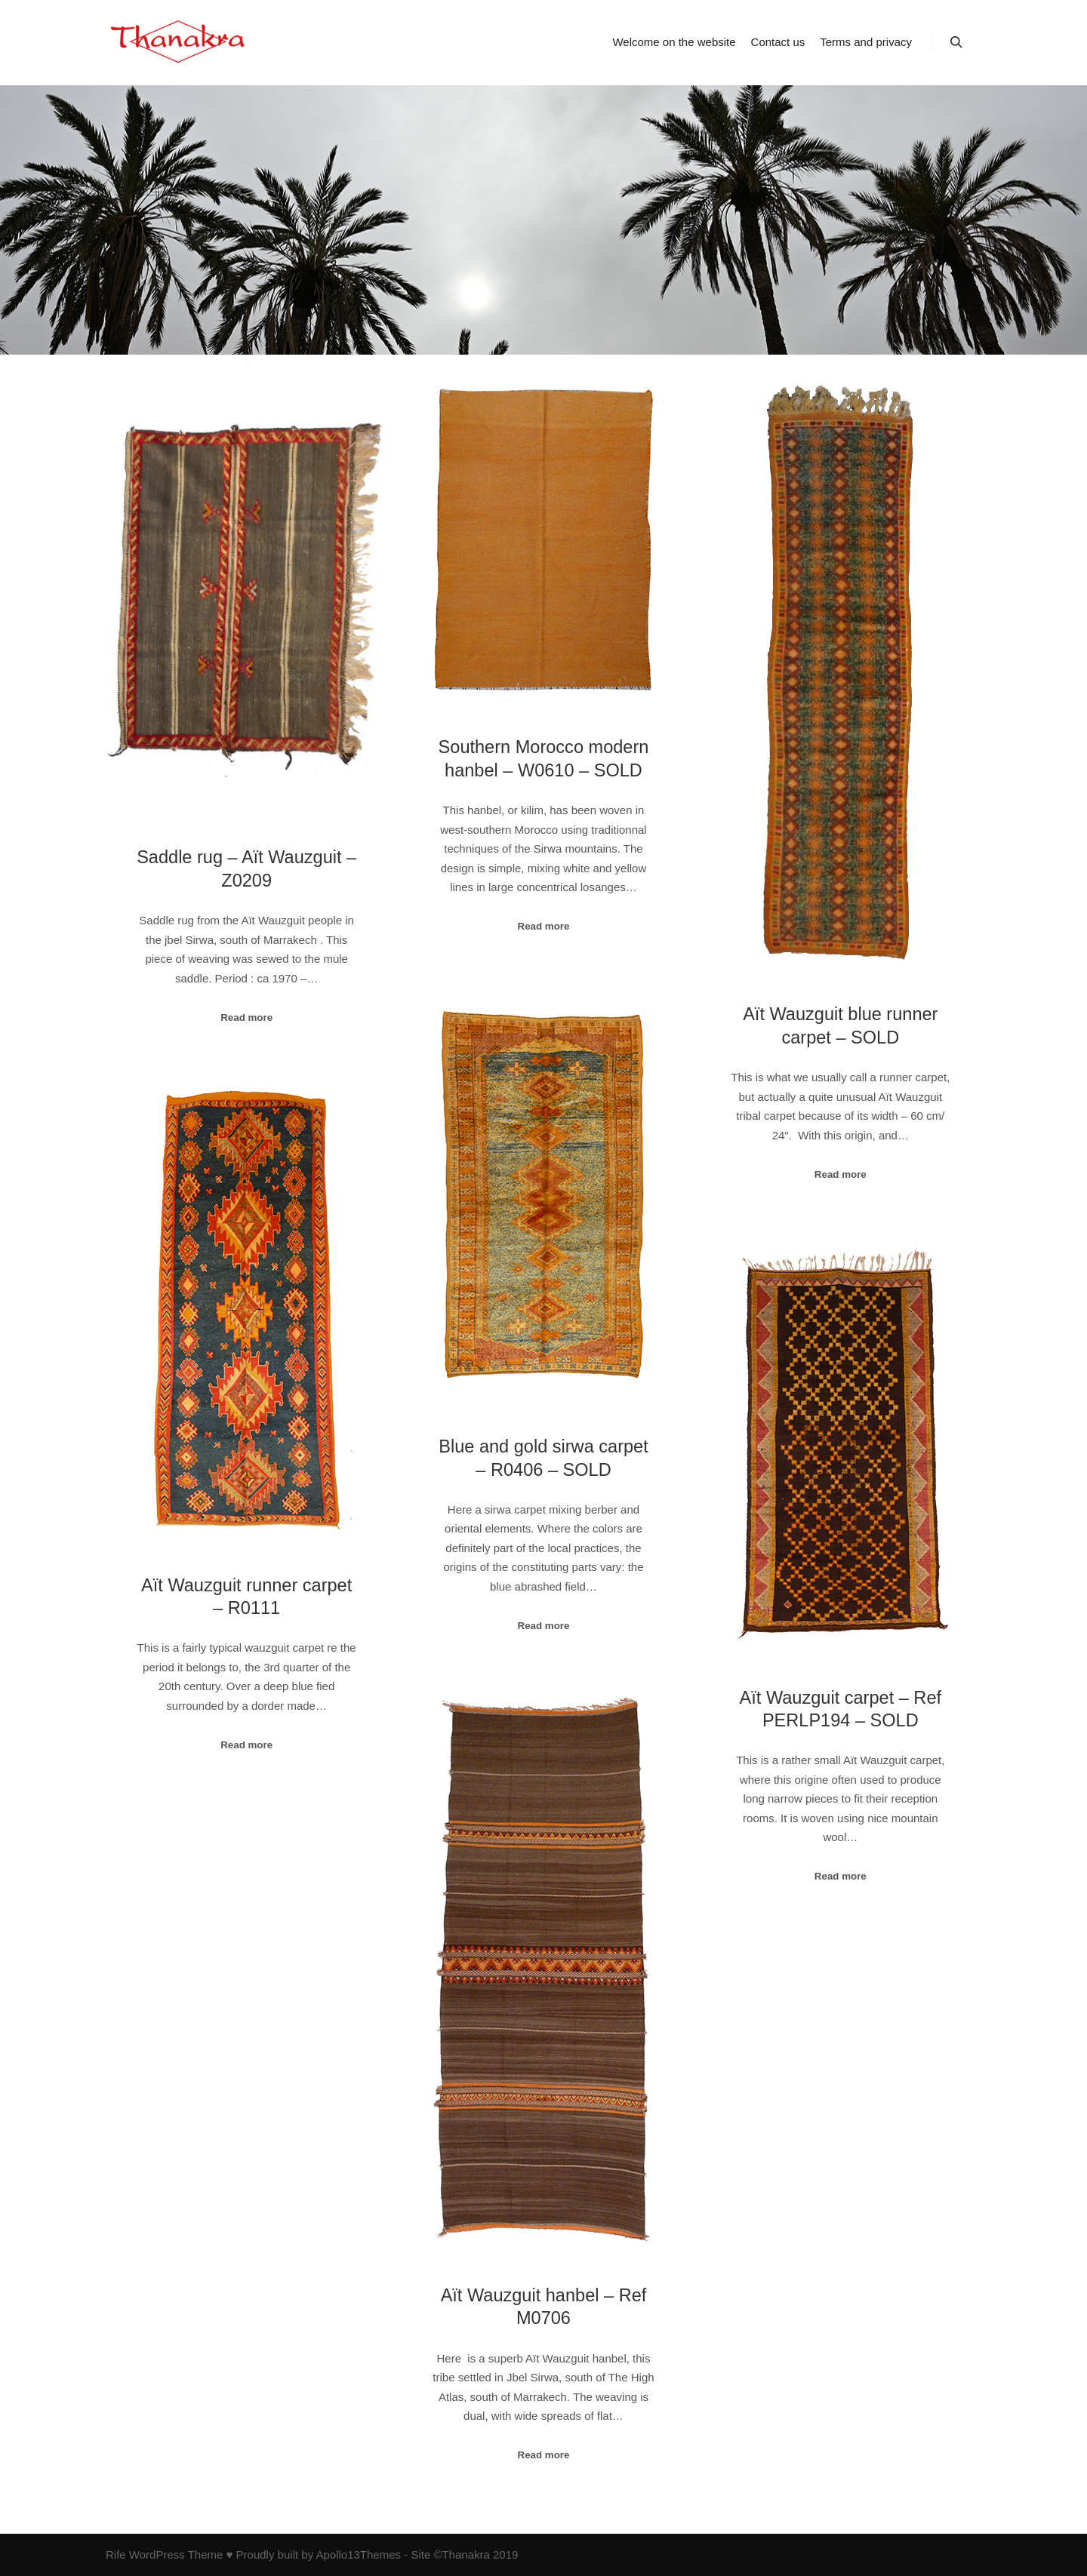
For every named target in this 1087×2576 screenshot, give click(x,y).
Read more (246, 1017)
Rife (116, 2554)
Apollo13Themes (358, 2554)
